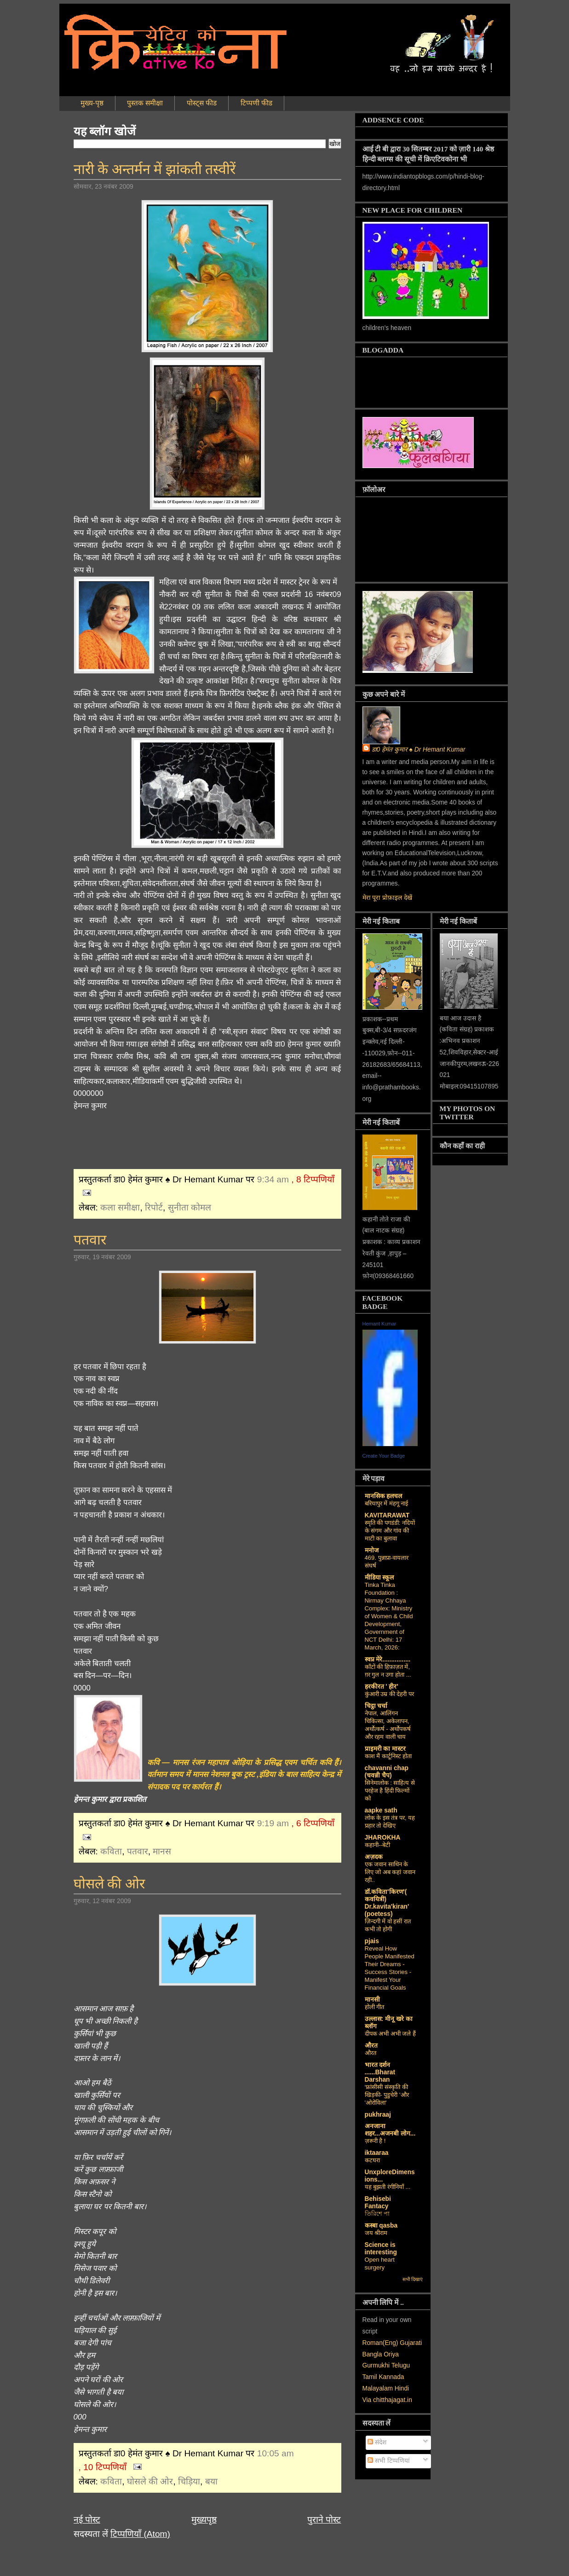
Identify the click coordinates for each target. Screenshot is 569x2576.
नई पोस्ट (87, 2519)
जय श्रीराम (376, 2232)
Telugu (400, 2365)
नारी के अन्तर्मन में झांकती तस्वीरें (155, 169)
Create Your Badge (383, 1456)
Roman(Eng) (380, 2342)
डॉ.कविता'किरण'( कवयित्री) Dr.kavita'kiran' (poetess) (387, 1902)
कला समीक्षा (120, 1207)
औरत (371, 2045)
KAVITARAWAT (387, 1515)
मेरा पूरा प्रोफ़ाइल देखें (387, 897)
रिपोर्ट (154, 1207)
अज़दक (374, 1856)
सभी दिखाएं (412, 2279)
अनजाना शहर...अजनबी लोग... (390, 2130)
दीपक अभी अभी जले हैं (390, 2033)
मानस (162, 1851)
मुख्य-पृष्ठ (91, 103)
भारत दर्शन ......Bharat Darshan (380, 2072)
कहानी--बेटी (378, 1844)
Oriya (391, 2354)
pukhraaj (378, 2114)
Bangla (372, 2354)
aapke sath (381, 1810)
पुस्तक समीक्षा (145, 103)
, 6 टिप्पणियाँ (312, 1823)
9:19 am (273, 1823)
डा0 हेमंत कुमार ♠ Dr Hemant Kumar (419, 749)
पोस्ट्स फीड (202, 103)
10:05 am (275, 2453)
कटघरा (372, 2160)
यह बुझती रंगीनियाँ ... (388, 2186)
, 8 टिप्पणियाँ (312, 1179)
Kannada (391, 2376)
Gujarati (411, 2342)
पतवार (90, 1240)
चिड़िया (189, 2481)
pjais (372, 1941)
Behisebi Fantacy (378, 2202)
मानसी (372, 1999)
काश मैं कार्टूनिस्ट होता (388, 1756)
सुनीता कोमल (189, 1207)
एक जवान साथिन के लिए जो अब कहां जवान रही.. (390, 1872)
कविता (111, 1851)
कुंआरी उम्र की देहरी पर (389, 1693)
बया (211, 2481)
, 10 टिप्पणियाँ (102, 2467)
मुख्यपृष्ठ (204, 2519)
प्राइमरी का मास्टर (385, 1748)
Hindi (402, 2388)
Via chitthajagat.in (387, 2400)
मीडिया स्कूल (379, 1577)
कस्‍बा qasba (381, 2225)
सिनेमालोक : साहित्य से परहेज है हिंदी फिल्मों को (390, 1790)
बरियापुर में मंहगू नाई (386, 1503)
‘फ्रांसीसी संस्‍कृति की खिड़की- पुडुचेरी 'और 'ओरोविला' (387, 2095)
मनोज (372, 1550)
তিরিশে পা (377, 2213)
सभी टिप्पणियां (389, 2460)
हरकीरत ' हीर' (381, 1686)
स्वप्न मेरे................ (388, 1659)
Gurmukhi (376, 2365)
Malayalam (377, 2388)
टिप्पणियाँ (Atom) (140, 2534)
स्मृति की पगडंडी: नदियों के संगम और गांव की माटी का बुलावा (390, 1530)
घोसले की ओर (109, 1884)
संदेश (377, 2442)
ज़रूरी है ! (375, 2140)
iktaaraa (377, 2152)
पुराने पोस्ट (324, 2519)
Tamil (369, 2376)
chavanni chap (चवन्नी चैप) (387, 1772)
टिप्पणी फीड (256, 103)
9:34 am (273, 1179)
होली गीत (375, 2006)
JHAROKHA (383, 1837)
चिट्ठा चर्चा (376, 1705)
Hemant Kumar (379, 1323)
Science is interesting (381, 2248)
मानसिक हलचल (383, 1496)
